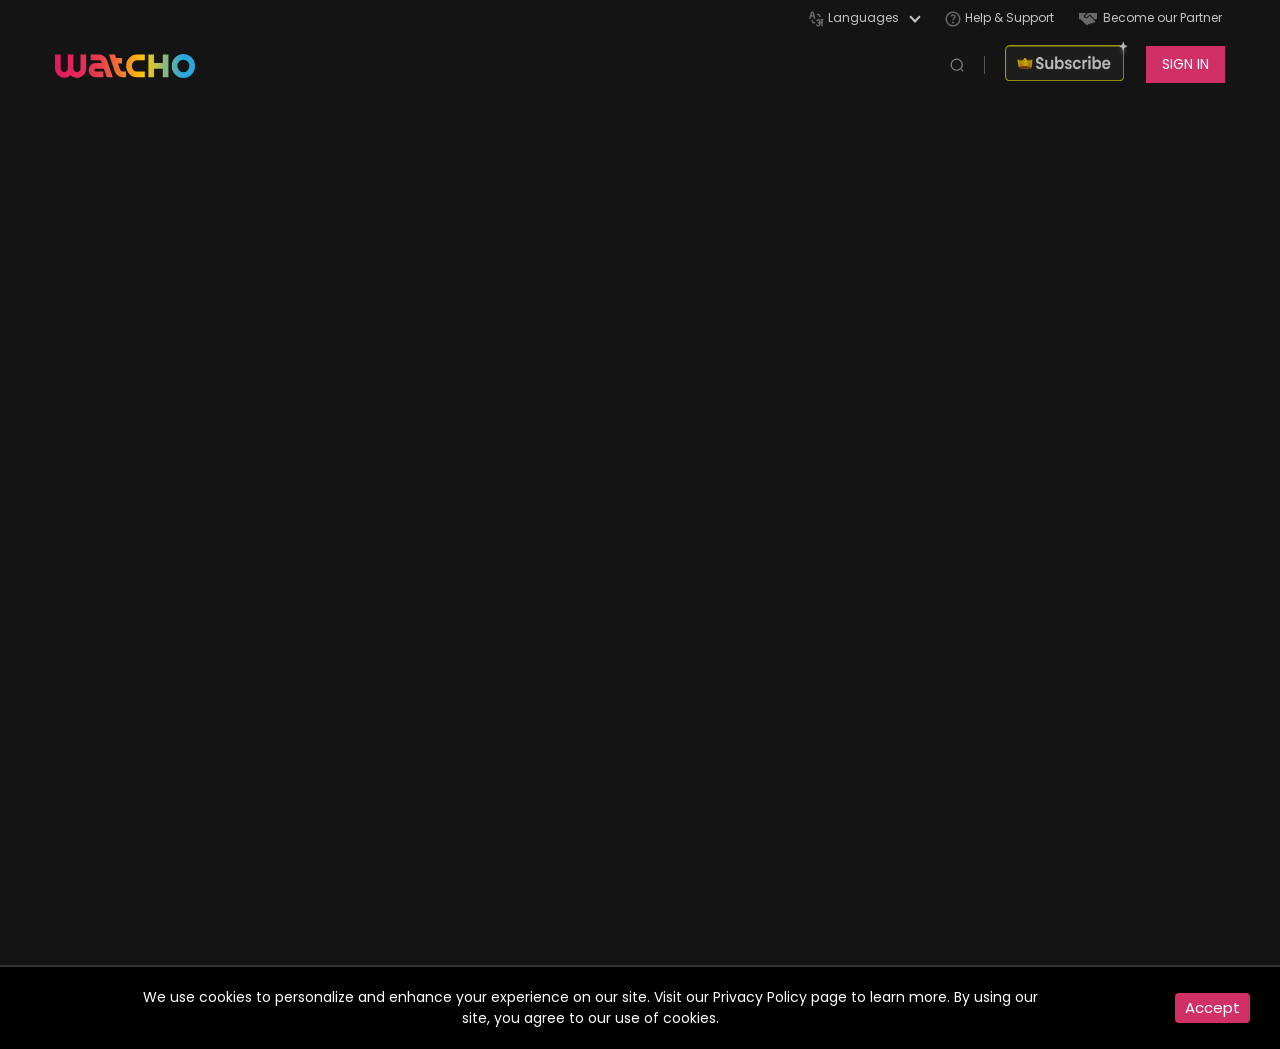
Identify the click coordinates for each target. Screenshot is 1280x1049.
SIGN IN (1185, 64)
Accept (1212, 1007)
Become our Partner (1150, 17)
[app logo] (135, 64)
